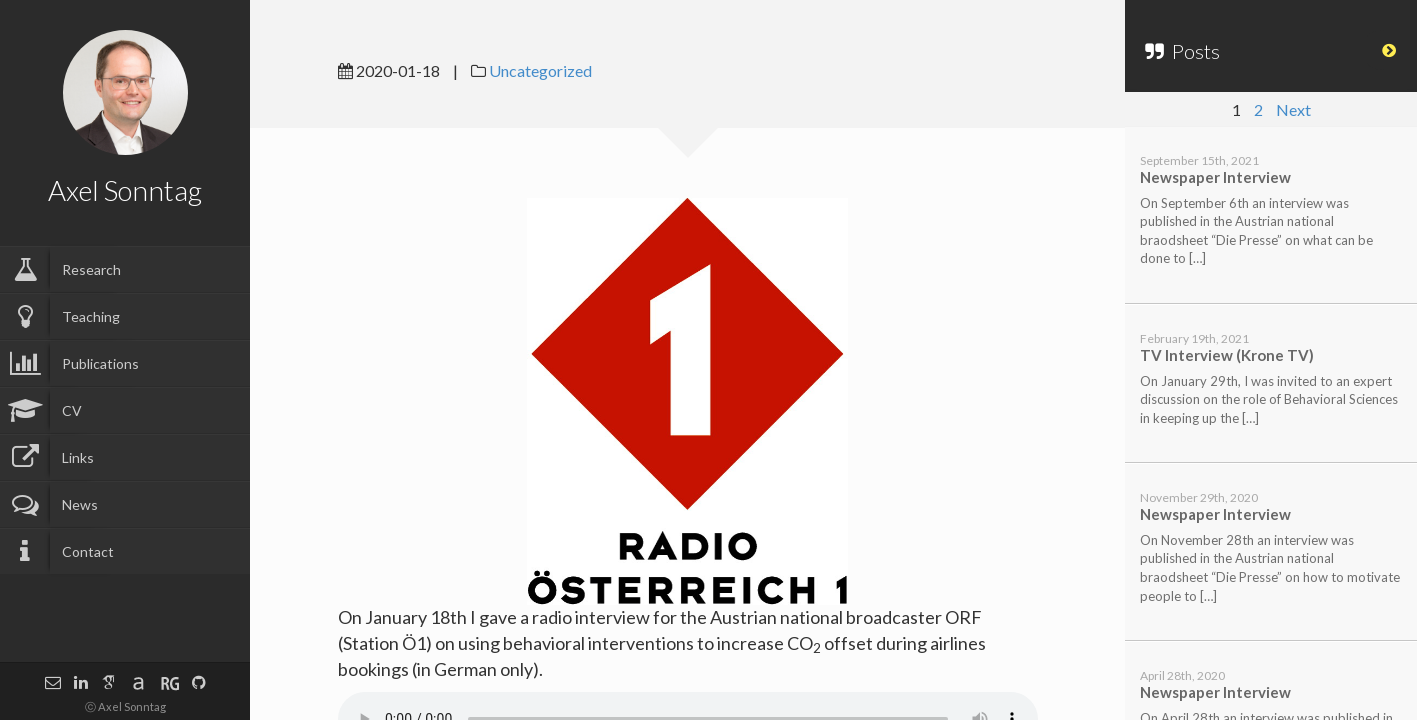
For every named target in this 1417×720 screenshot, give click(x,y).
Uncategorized (540, 70)
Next (1293, 109)
